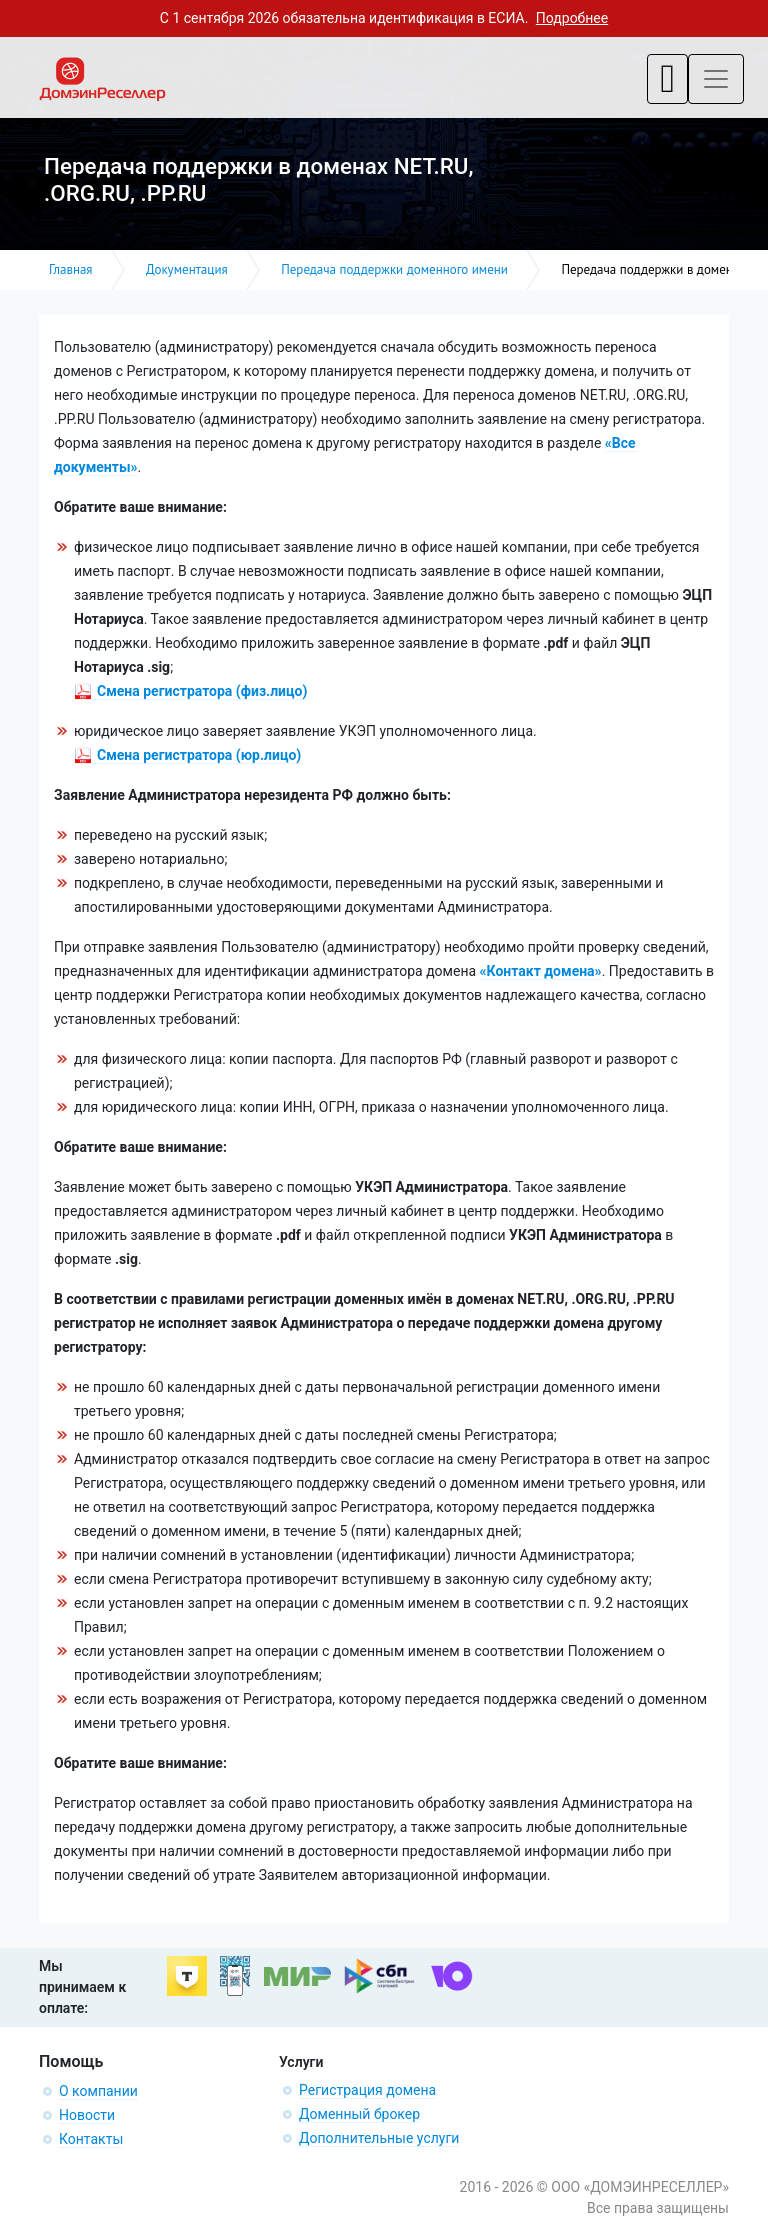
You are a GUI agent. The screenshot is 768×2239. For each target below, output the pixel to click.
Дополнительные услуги (379, 2138)
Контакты (91, 2139)
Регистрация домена (367, 2090)
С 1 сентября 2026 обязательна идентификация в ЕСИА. (384, 18)
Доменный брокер (359, 2114)
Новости (87, 2115)
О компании (98, 2091)
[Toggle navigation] (667, 79)
